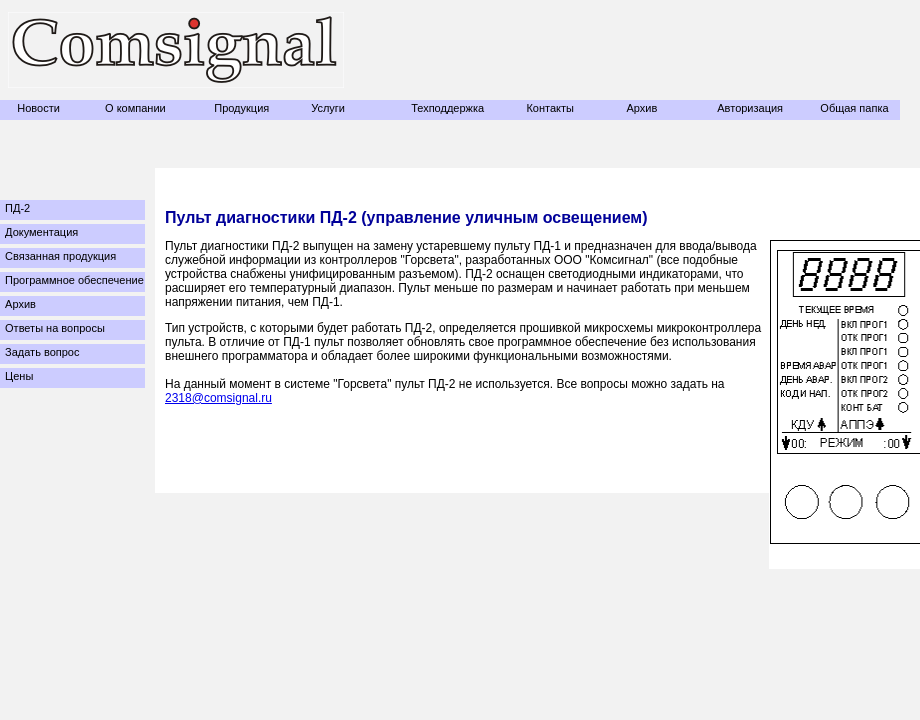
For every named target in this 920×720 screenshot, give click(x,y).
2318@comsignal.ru (218, 398)
